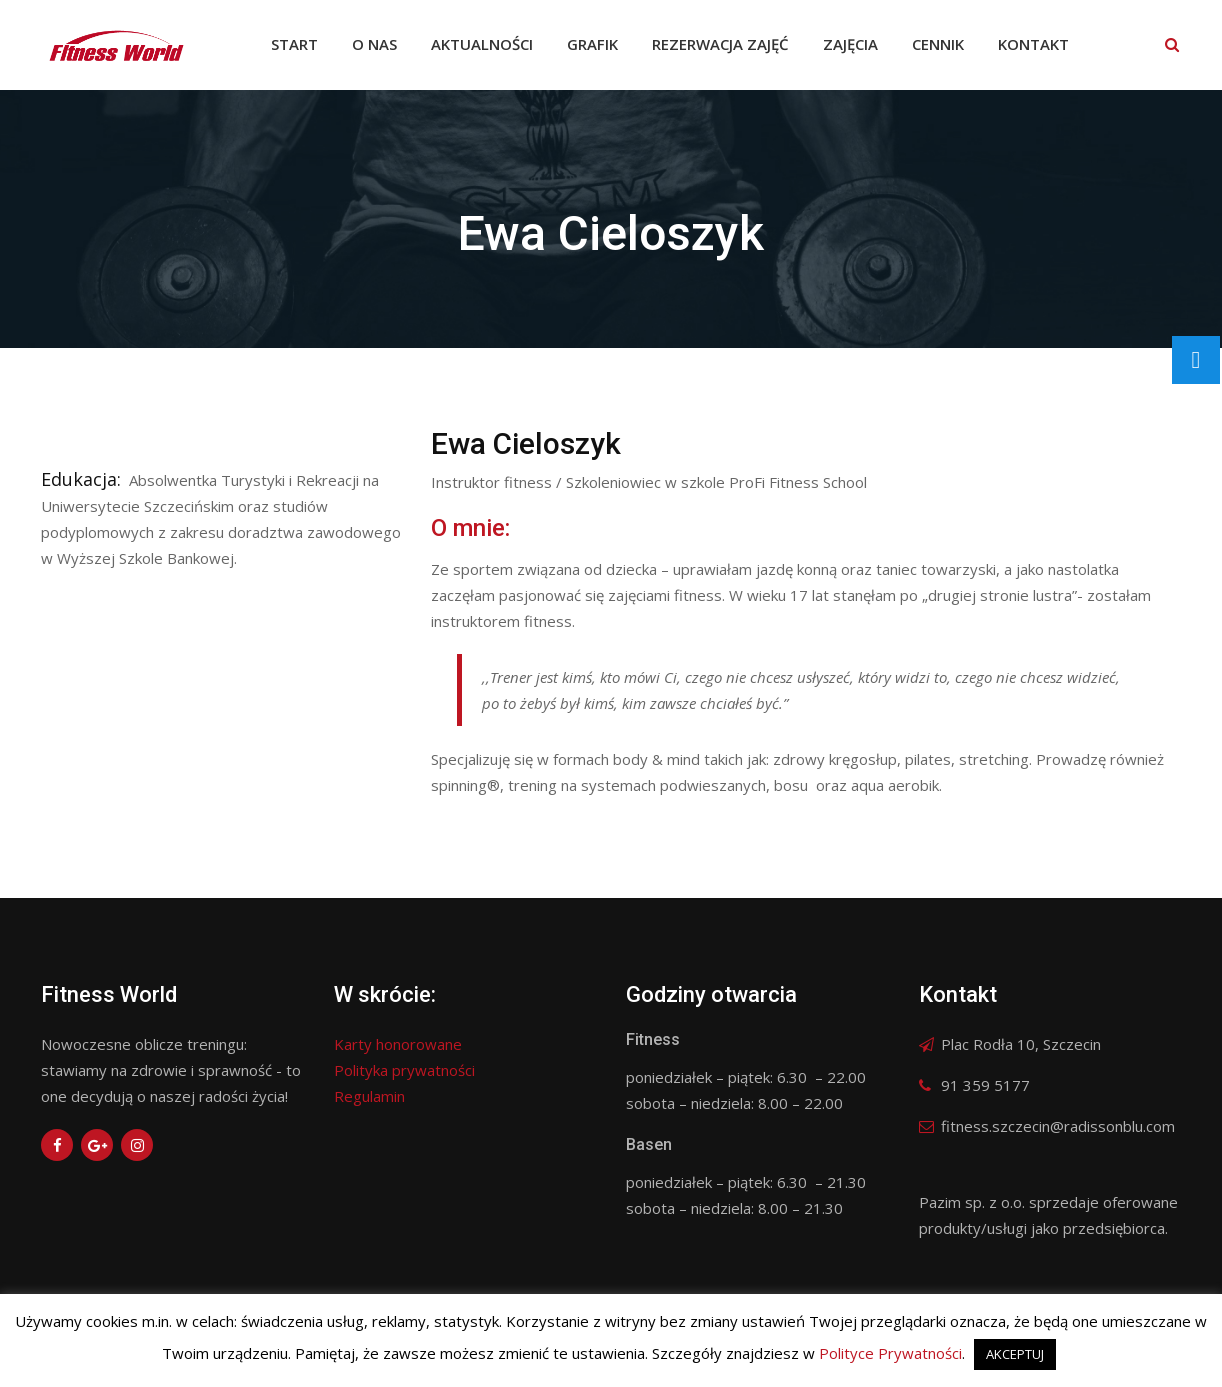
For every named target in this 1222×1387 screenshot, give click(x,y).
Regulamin (369, 1096)
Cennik (938, 44)
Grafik (592, 44)
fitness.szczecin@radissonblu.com (1058, 1126)
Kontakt (1033, 44)
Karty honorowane (398, 1044)
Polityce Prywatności (890, 1353)
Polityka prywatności (404, 1070)
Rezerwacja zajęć (720, 44)
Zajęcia (850, 44)
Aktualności (482, 44)
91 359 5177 (985, 1085)
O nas (374, 44)
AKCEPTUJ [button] (1015, 1354)
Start (294, 44)
